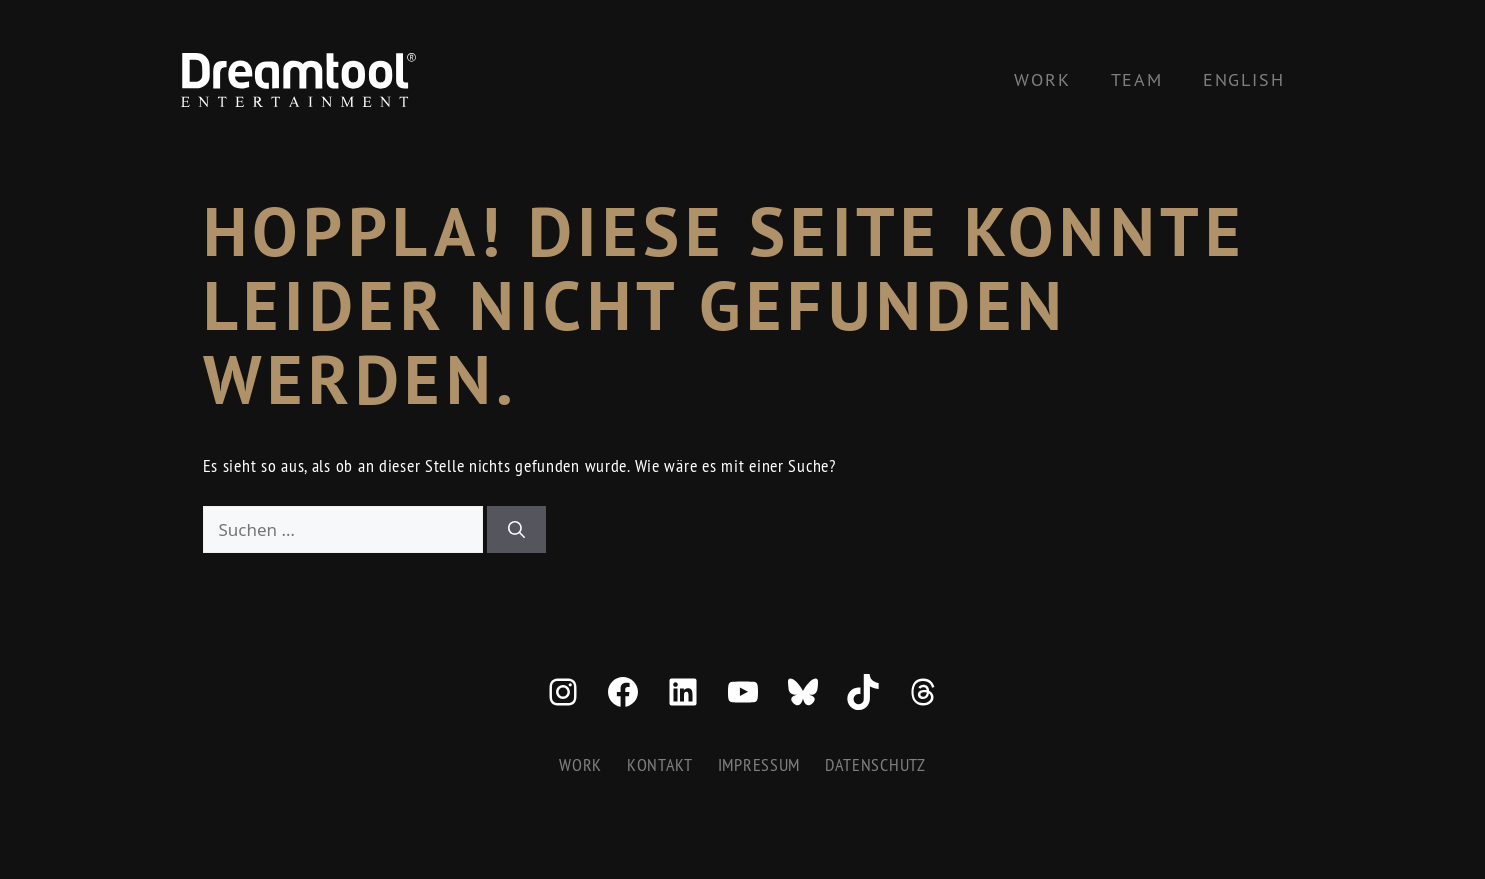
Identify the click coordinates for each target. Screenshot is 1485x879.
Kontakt (660, 764)
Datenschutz (875, 764)
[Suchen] (516, 530)
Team (1137, 79)
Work (1042, 79)
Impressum (759, 764)
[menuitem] (1244, 80)
